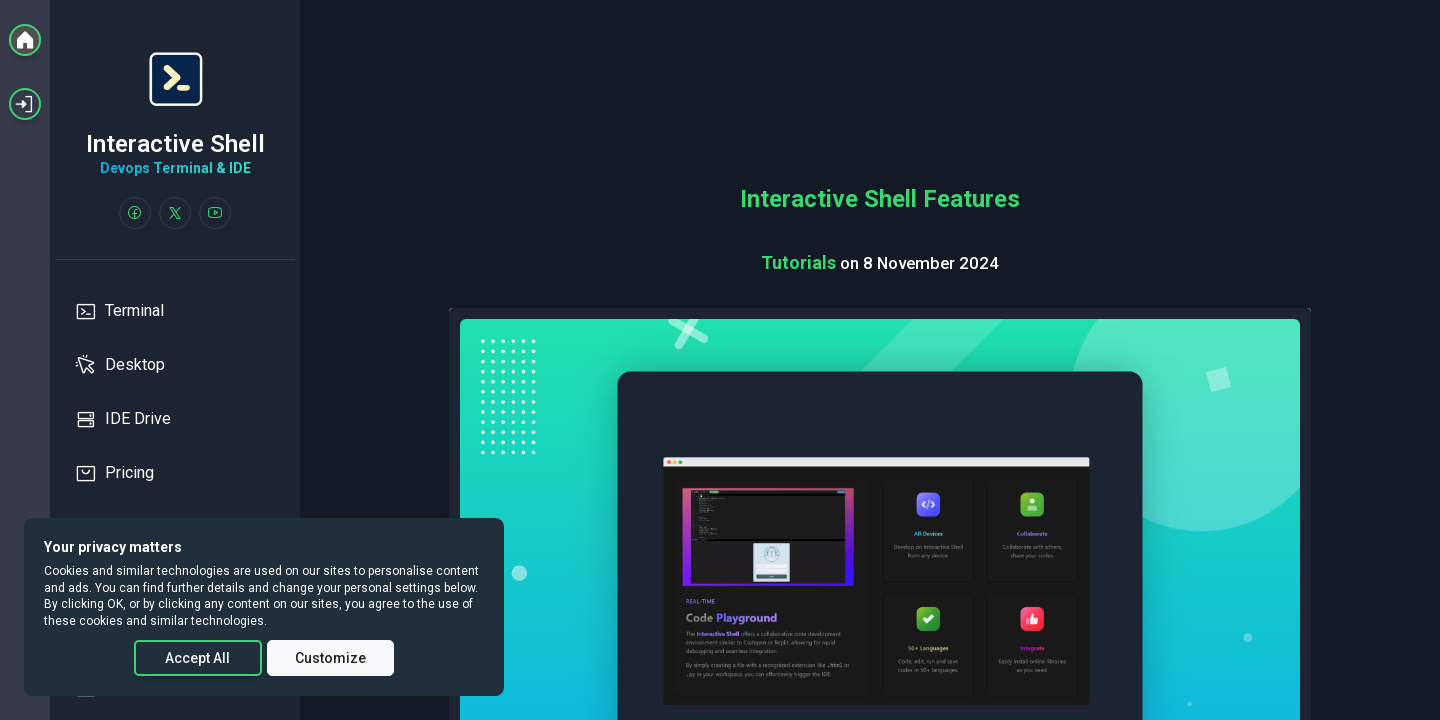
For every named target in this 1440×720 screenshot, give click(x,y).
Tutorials (800, 262)
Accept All (197, 658)
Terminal (119, 311)
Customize (330, 658)
